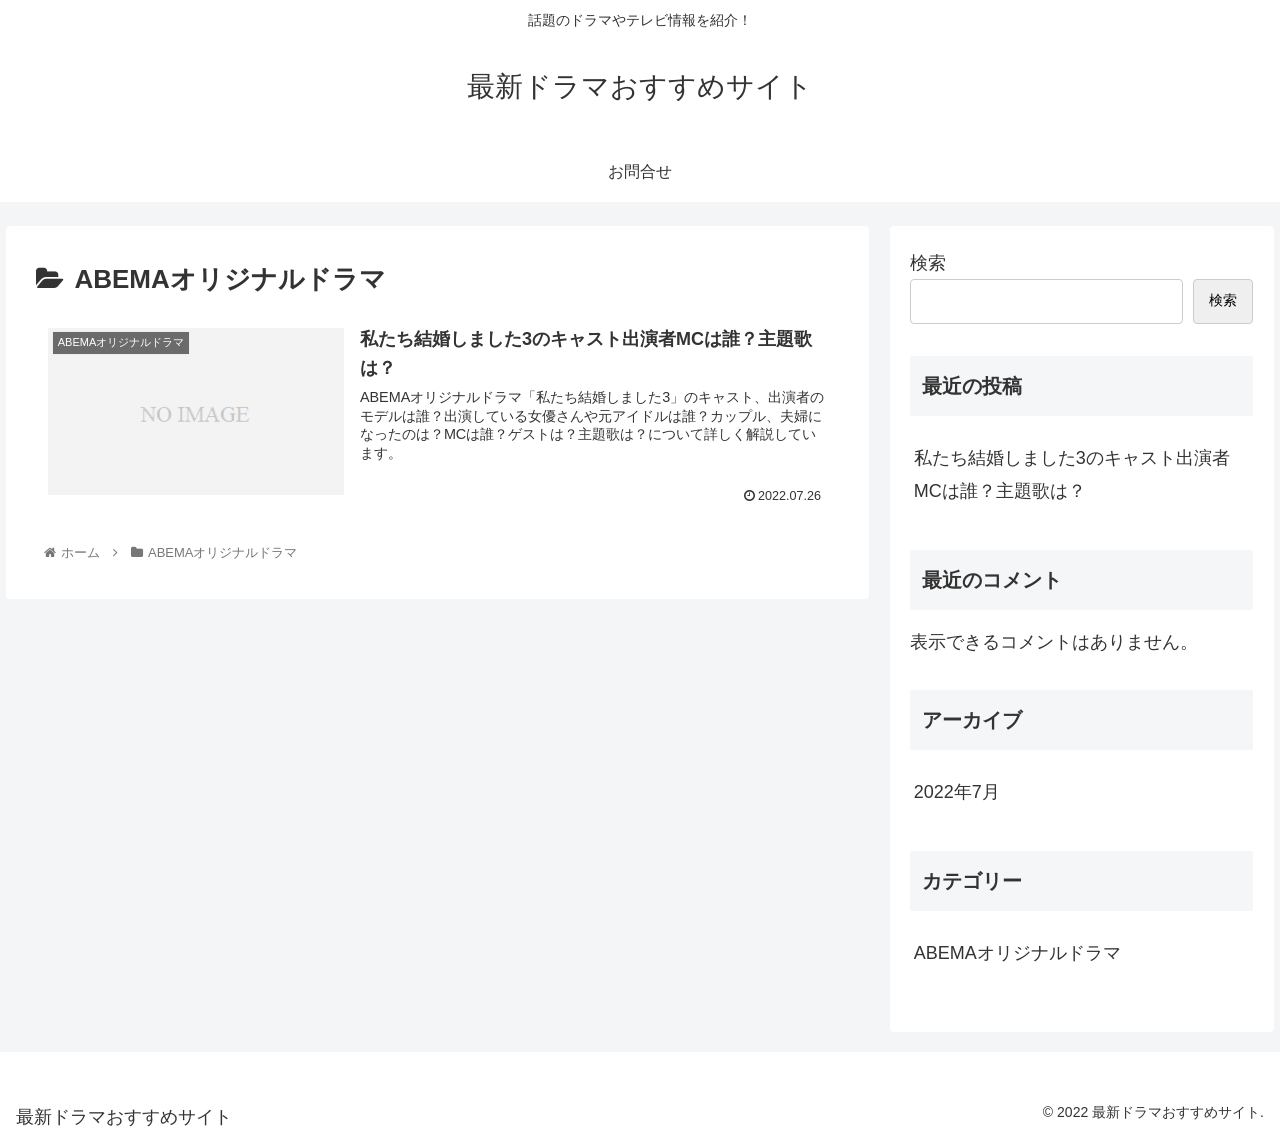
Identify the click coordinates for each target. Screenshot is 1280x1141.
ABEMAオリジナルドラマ (1017, 953)
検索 (928, 263)
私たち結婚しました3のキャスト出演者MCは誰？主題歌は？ (1072, 474)
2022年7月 (957, 792)
